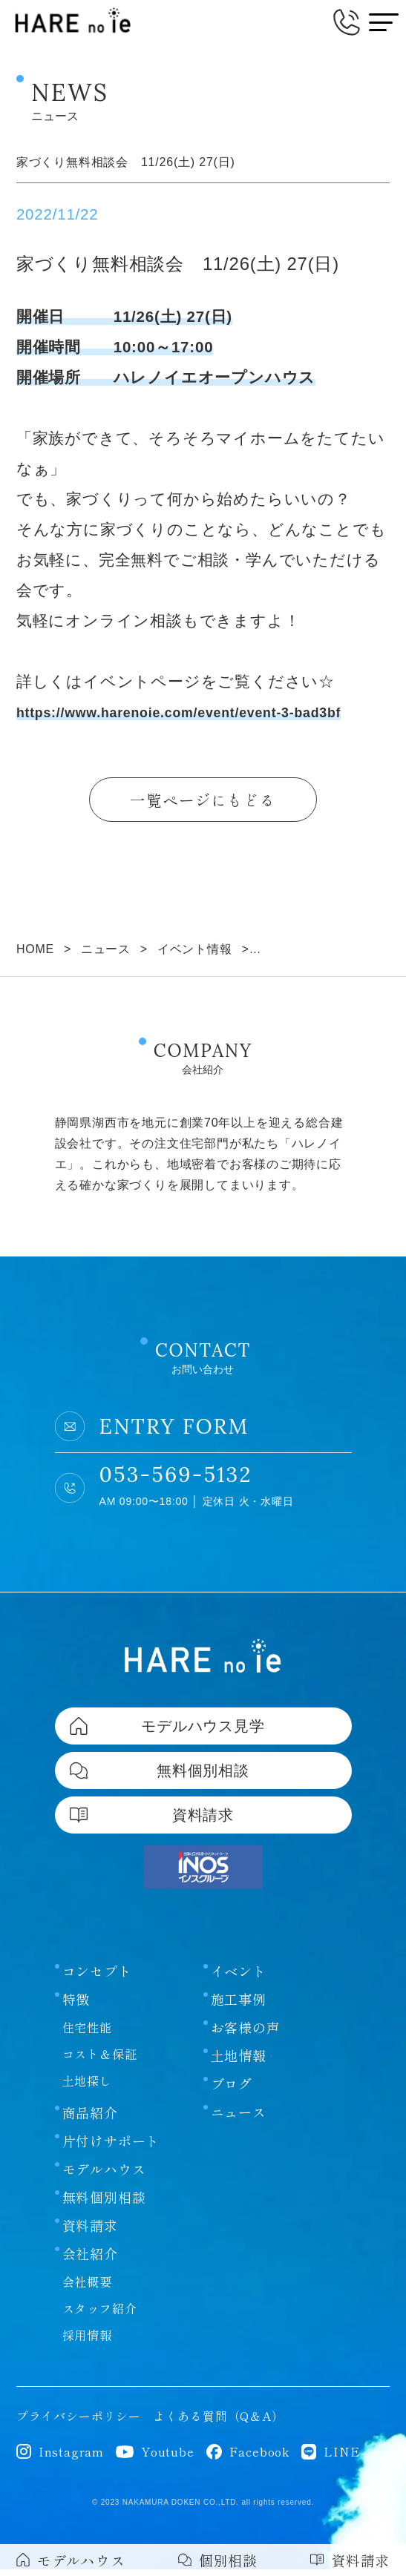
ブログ (231, 2090)
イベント (238, 1977)
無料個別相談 (104, 2203)
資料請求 (90, 2232)
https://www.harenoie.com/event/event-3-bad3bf (202, 711)
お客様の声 (246, 2033)
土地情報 (238, 2062)
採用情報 (87, 2342)
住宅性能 (87, 2034)
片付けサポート (111, 2147)
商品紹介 (90, 2119)
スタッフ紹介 (99, 2315)
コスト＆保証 (99, 2060)
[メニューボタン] (384, 22)
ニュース (238, 2118)
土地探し (87, 2087)
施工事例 (238, 2005)
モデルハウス (104, 2175)
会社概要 (87, 2288)
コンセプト (97, 1977)
